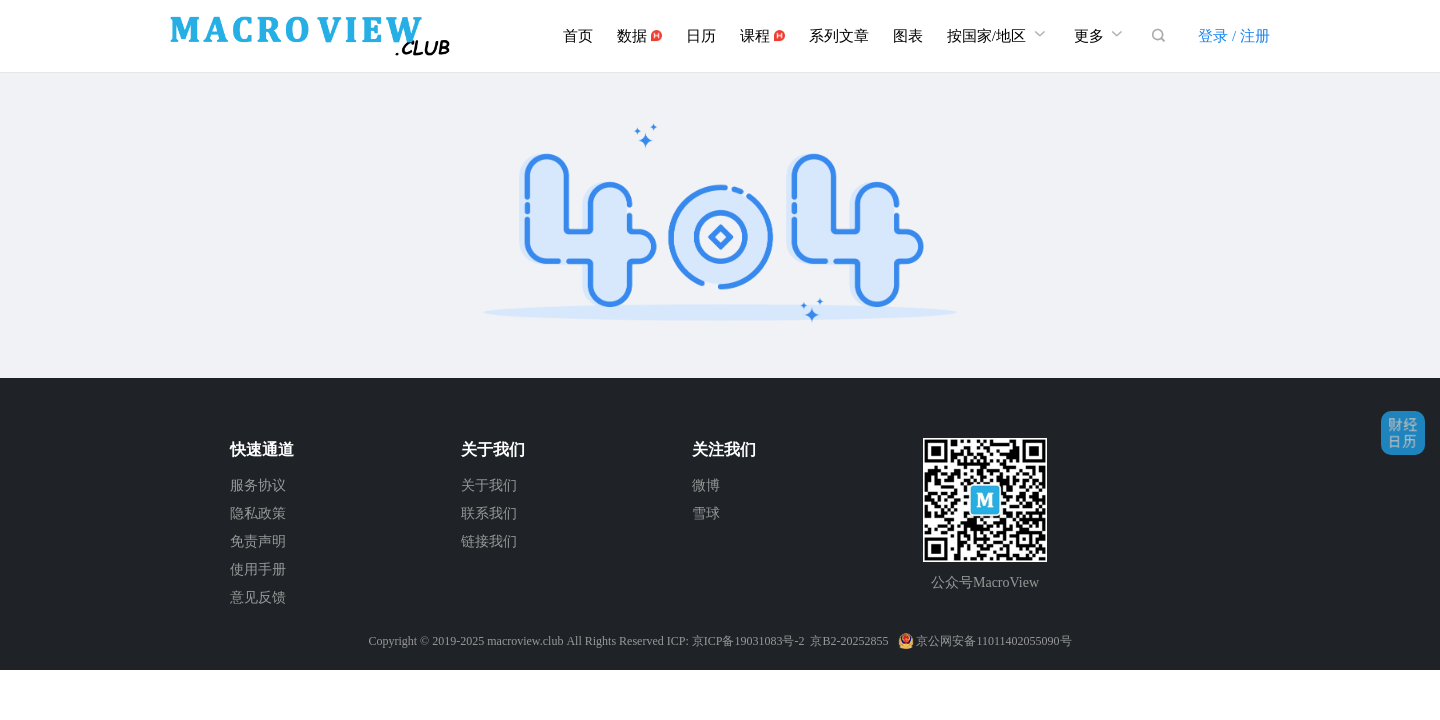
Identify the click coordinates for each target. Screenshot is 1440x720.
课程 (762, 36)
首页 (578, 36)
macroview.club (525, 641)
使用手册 (258, 569)
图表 (908, 36)
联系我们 (489, 513)
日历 (701, 36)
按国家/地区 (998, 33)
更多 (1101, 33)
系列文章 (839, 36)
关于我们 (489, 485)
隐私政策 (258, 513)
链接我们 (489, 541)
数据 (639, 36)
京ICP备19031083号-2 (748, 641)
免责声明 (258, 541)
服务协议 (258, 485)
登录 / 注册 (1234, 36)
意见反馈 (258, 597)
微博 (706, 485)
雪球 (706, 513)
